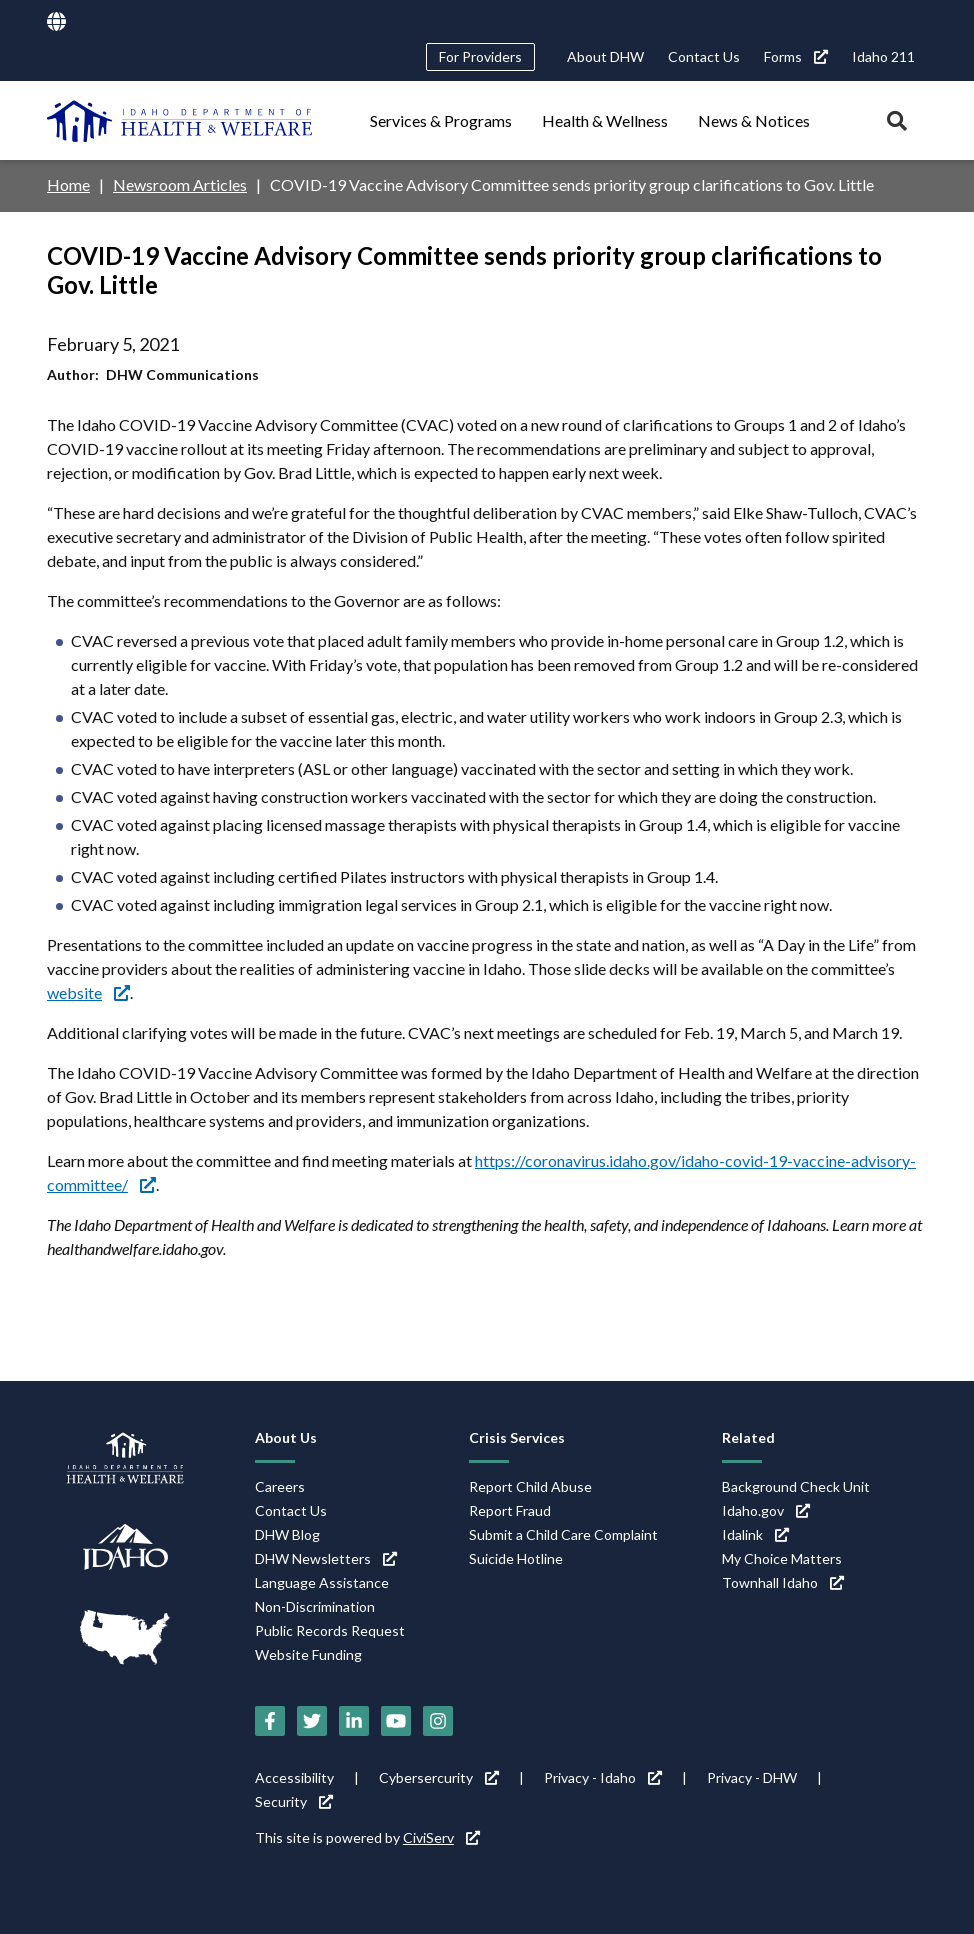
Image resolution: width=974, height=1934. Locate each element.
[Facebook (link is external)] (270, 1721)
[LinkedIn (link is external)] (354, 1721)
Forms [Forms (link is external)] (796, 56)
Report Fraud (510, 1510)
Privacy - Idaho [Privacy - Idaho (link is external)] (603, 1777)
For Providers (480, 56)
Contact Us (704, 56)
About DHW (605, 56)
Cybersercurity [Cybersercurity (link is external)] (439, 1777)
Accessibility (294, 1777)
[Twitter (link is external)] (312, 1721)
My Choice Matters (782, 1558)
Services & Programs (441, 120)
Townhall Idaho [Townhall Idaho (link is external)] (783, 1582)
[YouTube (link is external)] (396, 1721)
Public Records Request (330, 1630)
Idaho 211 (883, 56)
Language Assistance (322, 1582)
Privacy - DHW (752, 1777)
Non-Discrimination (315, 1606)
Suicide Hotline (516, 1558)
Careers (280, 1486)
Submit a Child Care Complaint (563, 1534)
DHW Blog (287, 1534)
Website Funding (308, 1654)
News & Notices (754, 120)
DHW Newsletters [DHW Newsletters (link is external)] (326, 1558)
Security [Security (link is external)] (294, 1801)
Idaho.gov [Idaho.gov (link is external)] (766, 1510)
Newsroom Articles (180, 184)
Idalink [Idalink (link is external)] (755, 1534)
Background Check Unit (796, 1486)
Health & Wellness (605, 120)
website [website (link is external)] (88, 992)
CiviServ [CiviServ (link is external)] (441, 1837)
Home (68, 184)
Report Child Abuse (530, 1486)
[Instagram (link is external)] (438, 1721)
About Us (286, 1437)
